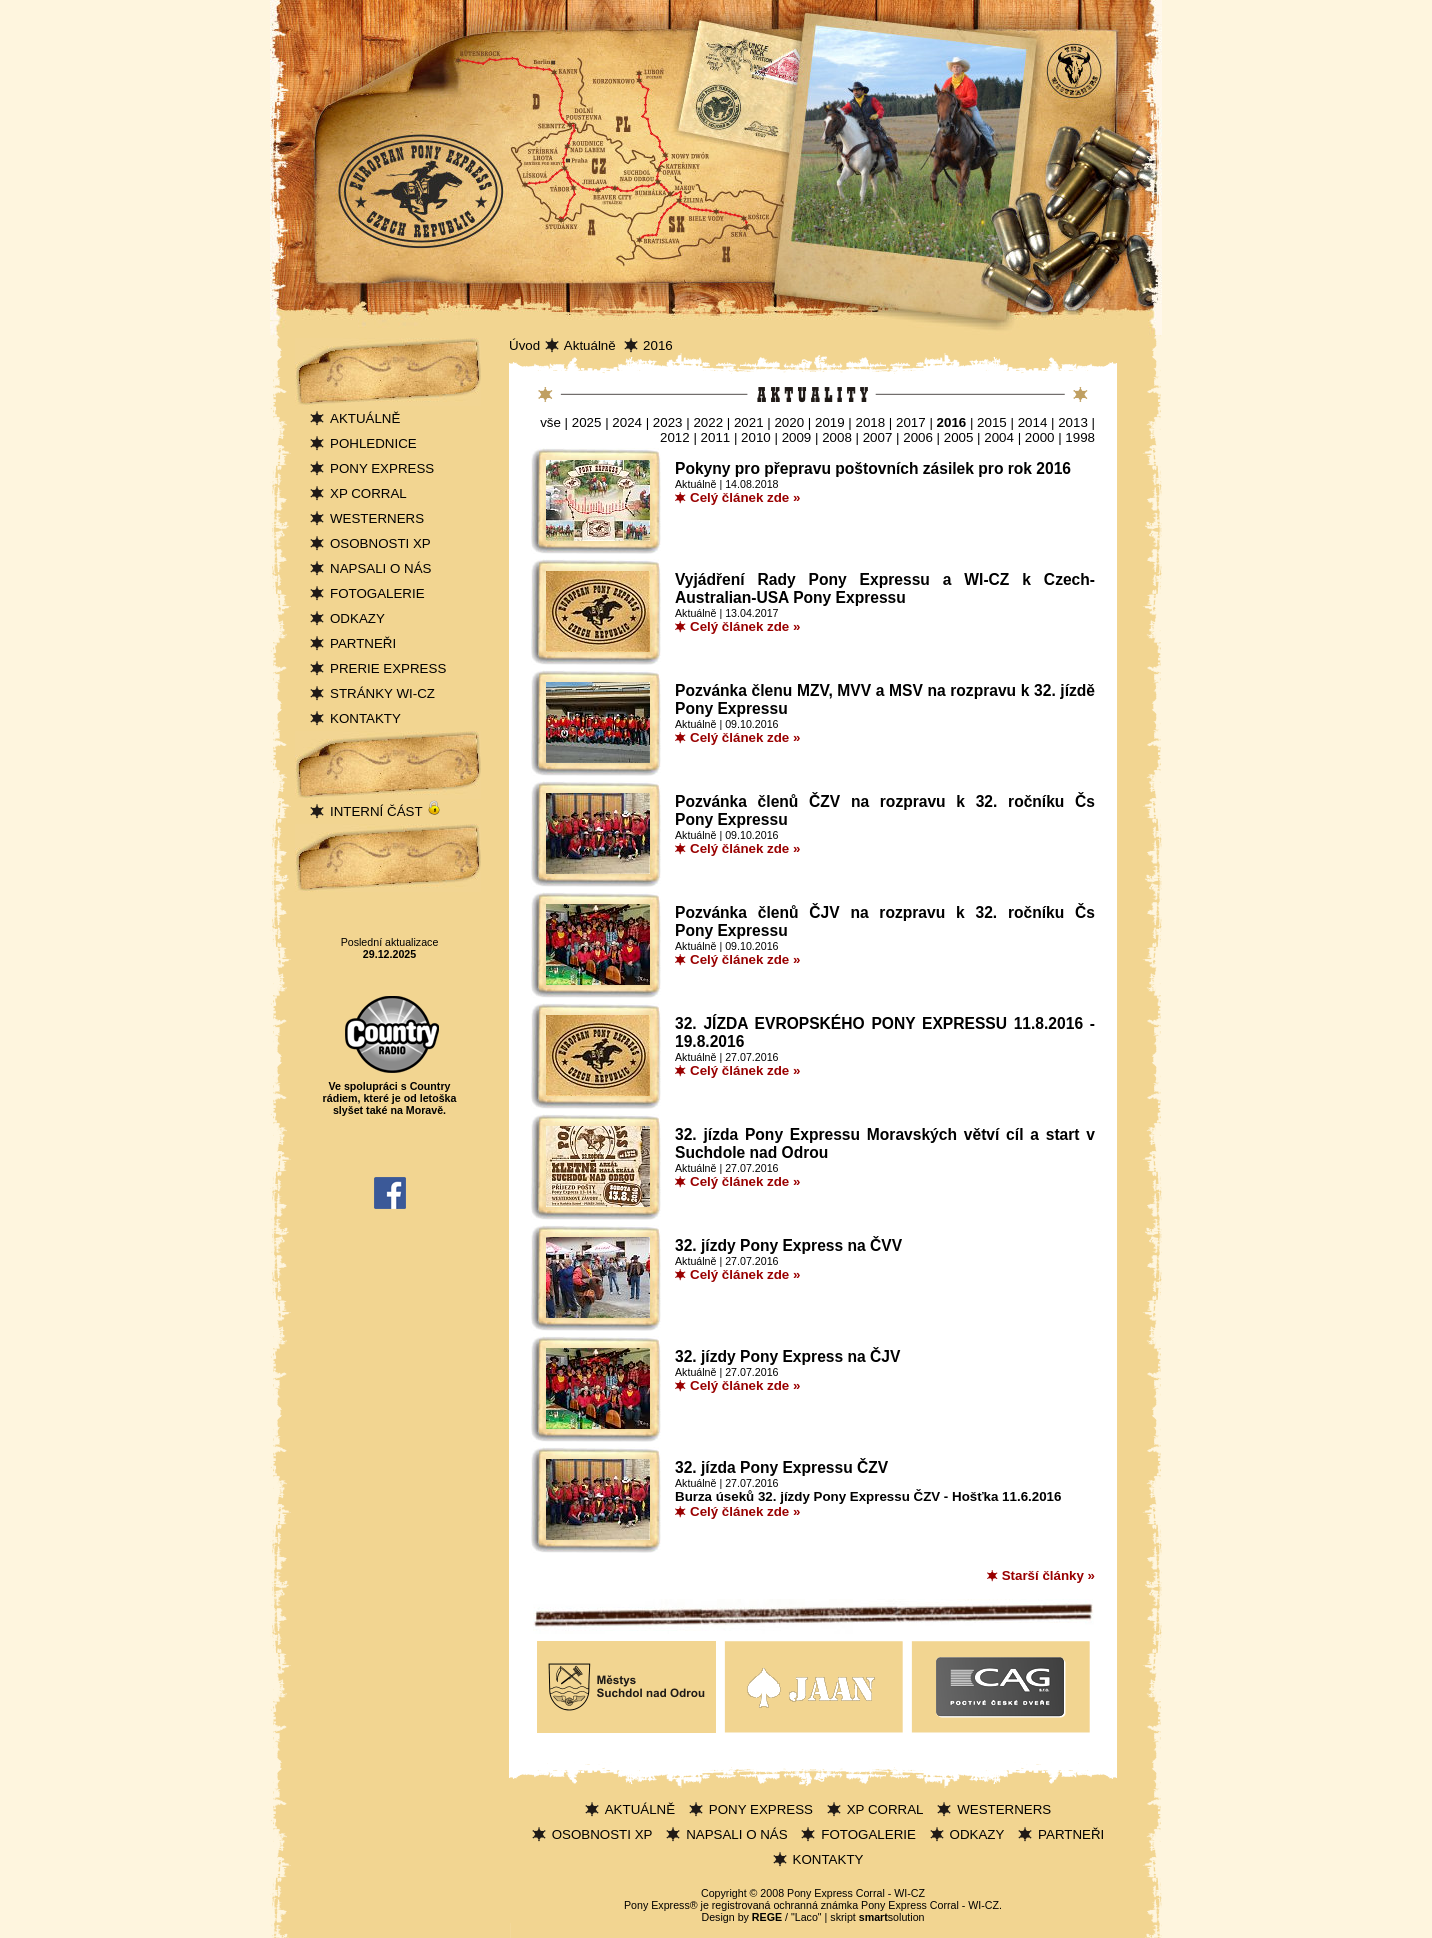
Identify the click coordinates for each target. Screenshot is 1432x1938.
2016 (658, 345)
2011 (716, 437)
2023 (668, 422)
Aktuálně (592, 345)
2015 (992, 422)
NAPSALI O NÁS (380, 568)
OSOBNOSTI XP (380, 543)
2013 (1073, 422)
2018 (871, 422)
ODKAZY (357, 618)
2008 (837, 437)
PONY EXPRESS (382, 468)
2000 (1040, 437)
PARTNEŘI (363, 643)
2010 (756, 437)
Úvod (524, 345)
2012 (675, 437)
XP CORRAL (368, 493)
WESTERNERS (377, 518)
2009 (797, 437)
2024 (627, 422)
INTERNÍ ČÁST (386, 811)
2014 (1033, 422)
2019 (830, 422)
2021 (749, 422)
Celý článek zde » (745, 497)
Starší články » (1048, 1575)
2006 (918, 437)
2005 (959, 437)
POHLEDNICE (373, 443)
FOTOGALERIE (377, 593)
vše (550, 422)
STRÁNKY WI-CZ (382, 693)
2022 (708, 422)
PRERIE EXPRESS (388, 668)
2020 (789, 422)
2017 (911, 422)
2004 (999, 437)
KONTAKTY (365, 718)
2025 (587, 422)
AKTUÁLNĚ (365, 418)
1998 (1080, 437)
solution (892, 1917)
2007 (878, 437)
